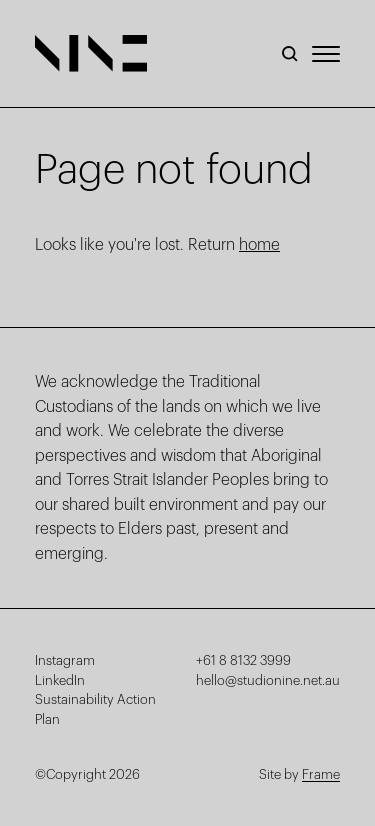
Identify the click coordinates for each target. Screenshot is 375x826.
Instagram (65, 660)
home (259, 245)
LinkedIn (60, 680)
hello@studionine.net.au (268, 680)
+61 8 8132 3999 (243, 660)
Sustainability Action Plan (95, 709)
